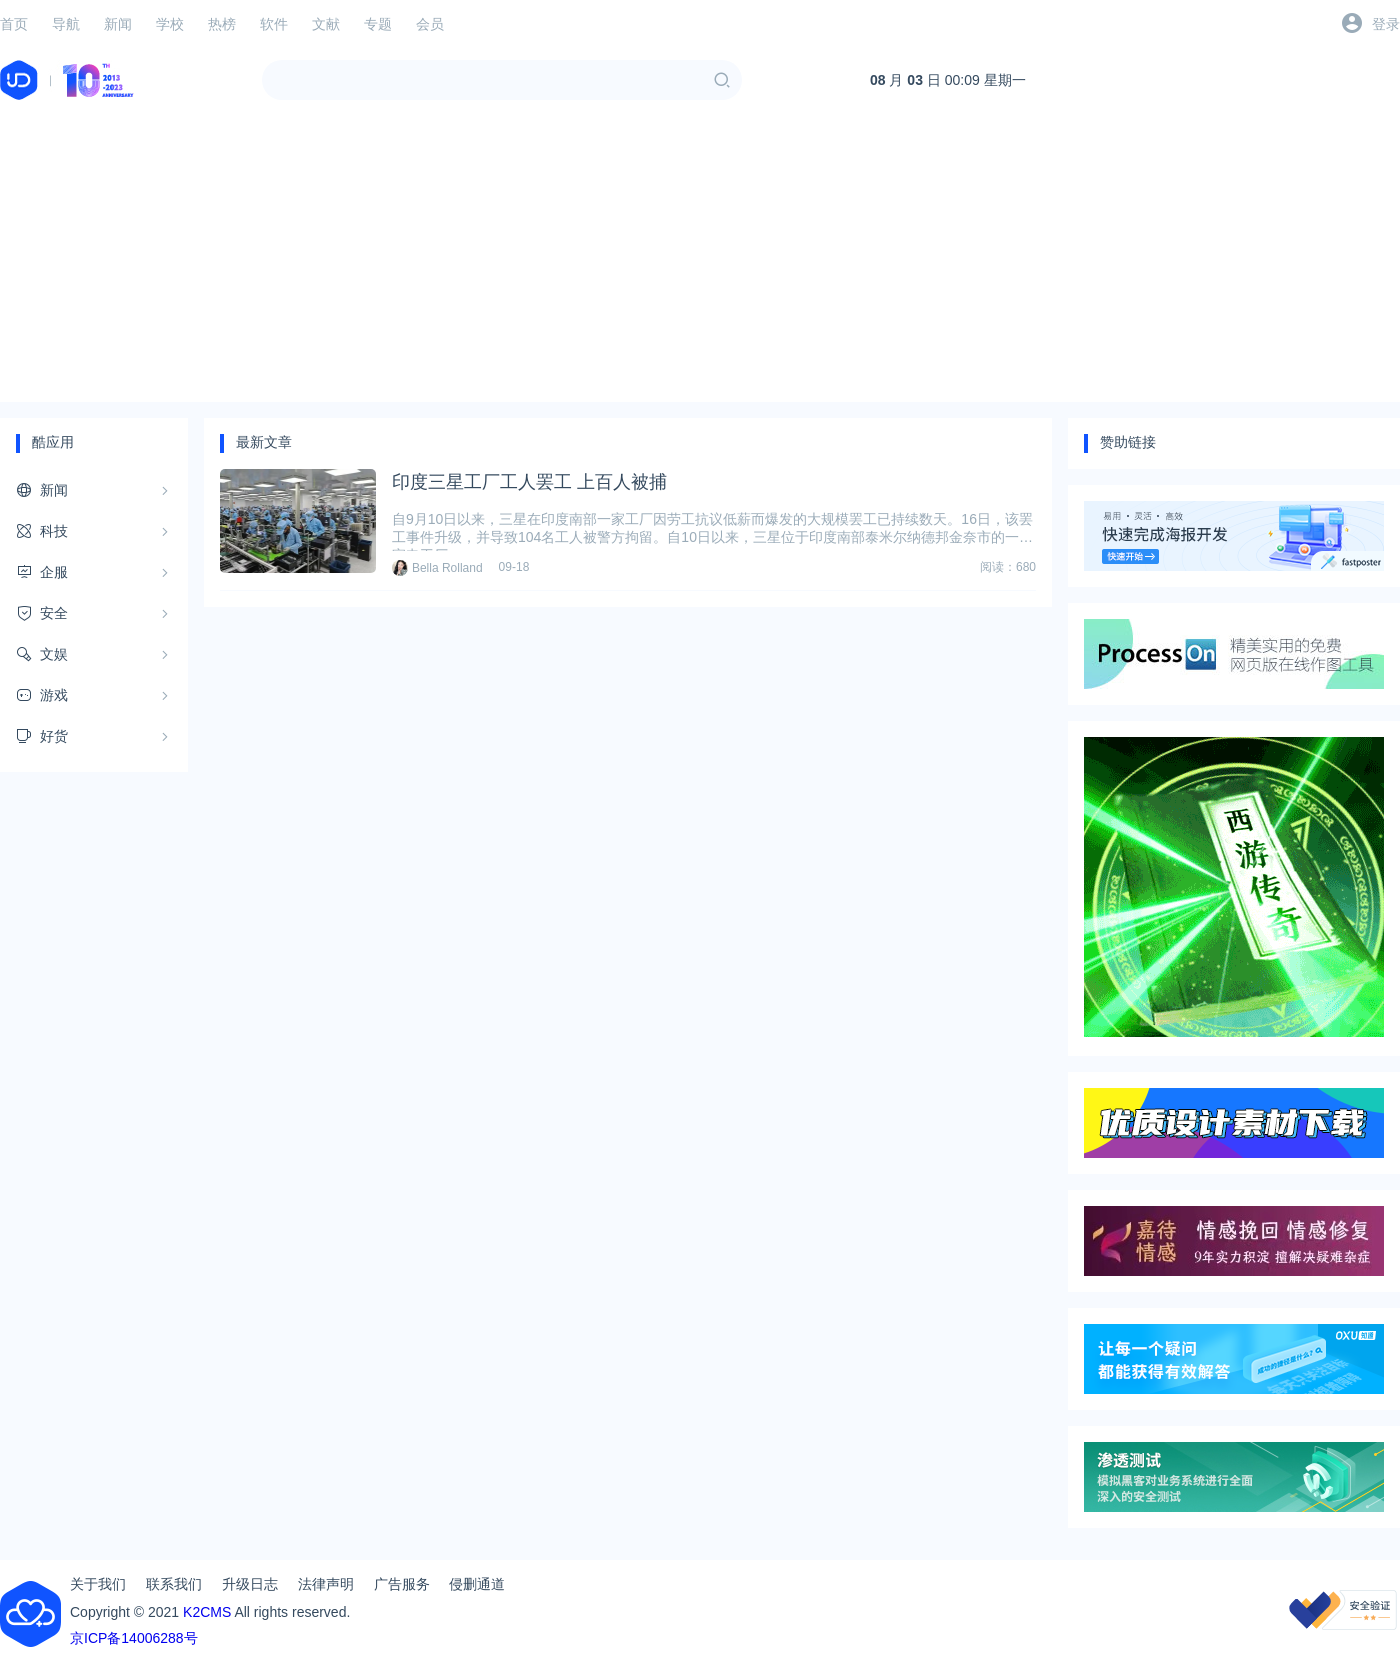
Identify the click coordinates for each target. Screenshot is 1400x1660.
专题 (378, 24)
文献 (326, 24)
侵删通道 (477, 1584)
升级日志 (250, 1584)
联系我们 (174, 1584)
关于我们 (98, 1584)
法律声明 (326, 1584)
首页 (14, 24)
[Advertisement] (700, 262)
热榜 (222, 24)
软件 (274, 24)
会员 (430, 24)
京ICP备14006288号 (134, 1638)
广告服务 (402, 1584)
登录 (1386, 24)
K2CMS (207, 1612)
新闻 (118, 24)
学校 (170, 24)
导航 (66, 24)
